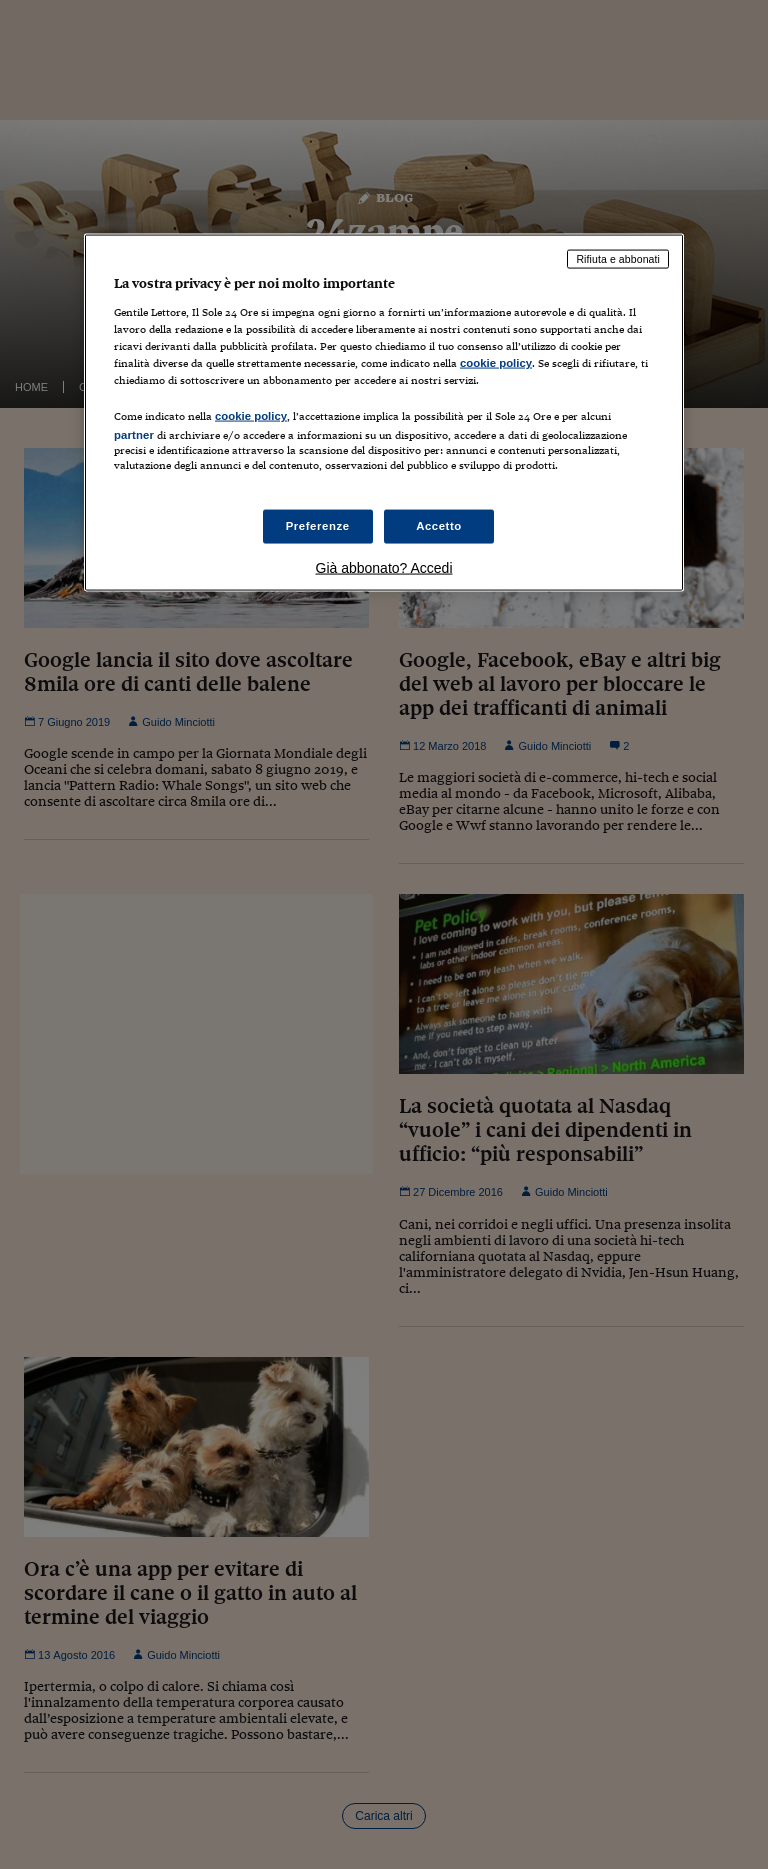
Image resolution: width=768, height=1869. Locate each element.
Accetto (439, 525)
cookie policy (496, 363)
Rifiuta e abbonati (618, 259)
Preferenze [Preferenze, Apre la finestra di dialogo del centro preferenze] (318, 525)
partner (134, 435)
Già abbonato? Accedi (384, 567)
